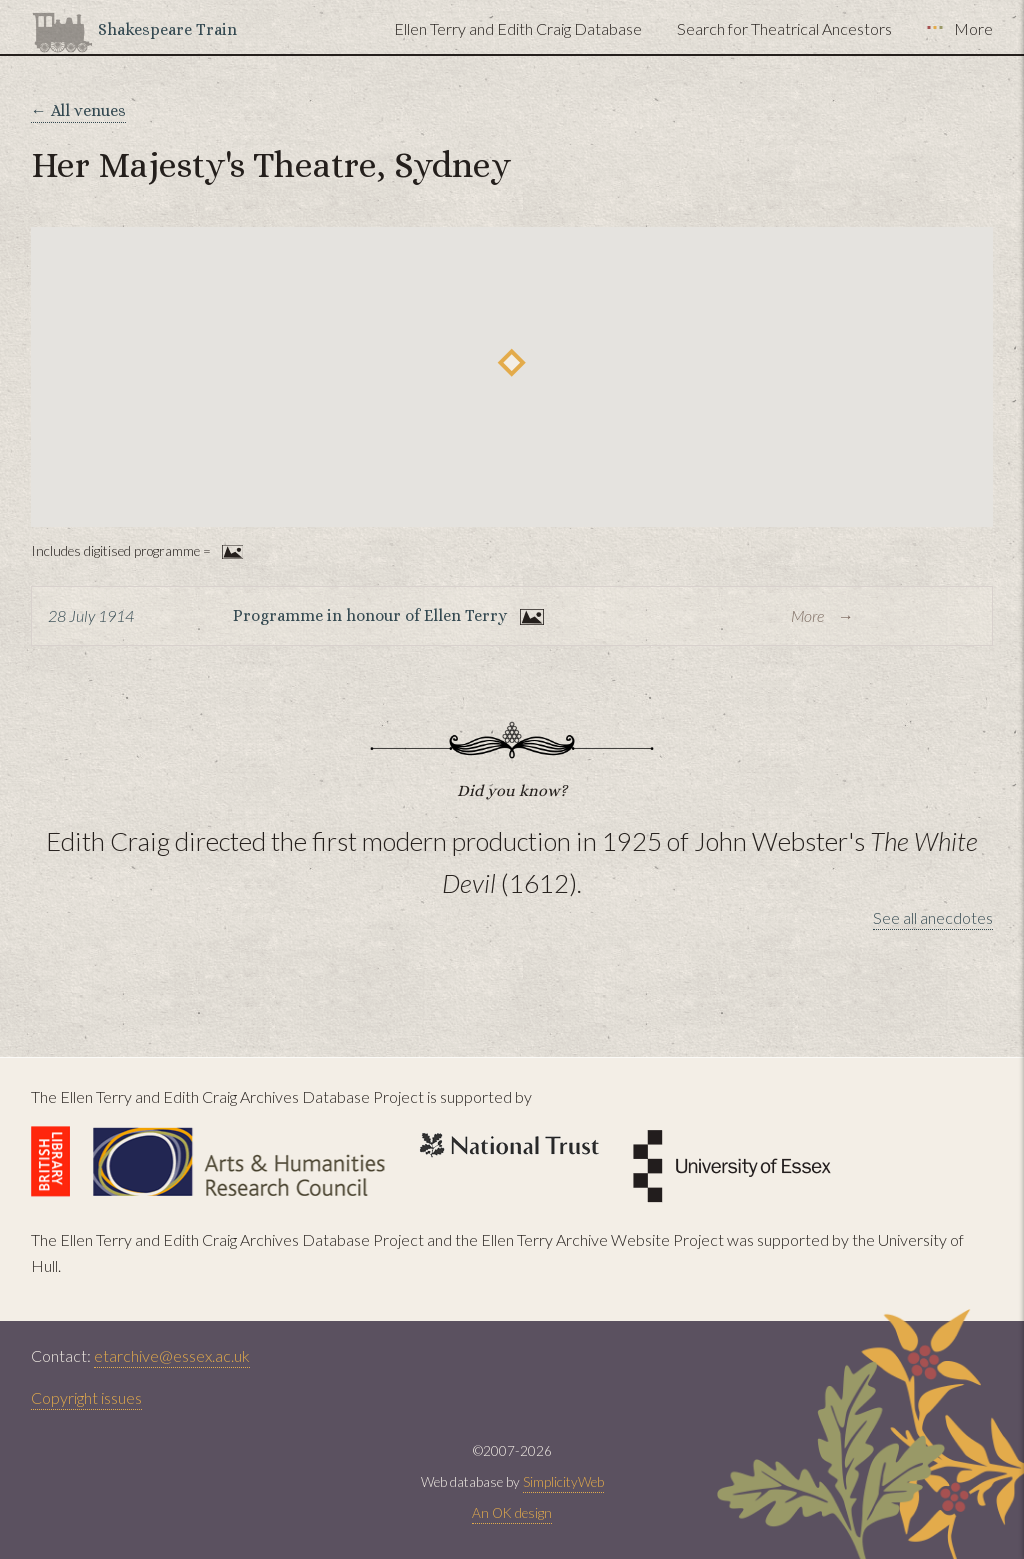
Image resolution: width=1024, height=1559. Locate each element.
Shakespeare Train (167, 29)
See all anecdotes (933, 917)
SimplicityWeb (563, 1482)
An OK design (512, 1513)
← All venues (78, 110)
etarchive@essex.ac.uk (172, 1355)
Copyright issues (86, 1397)
